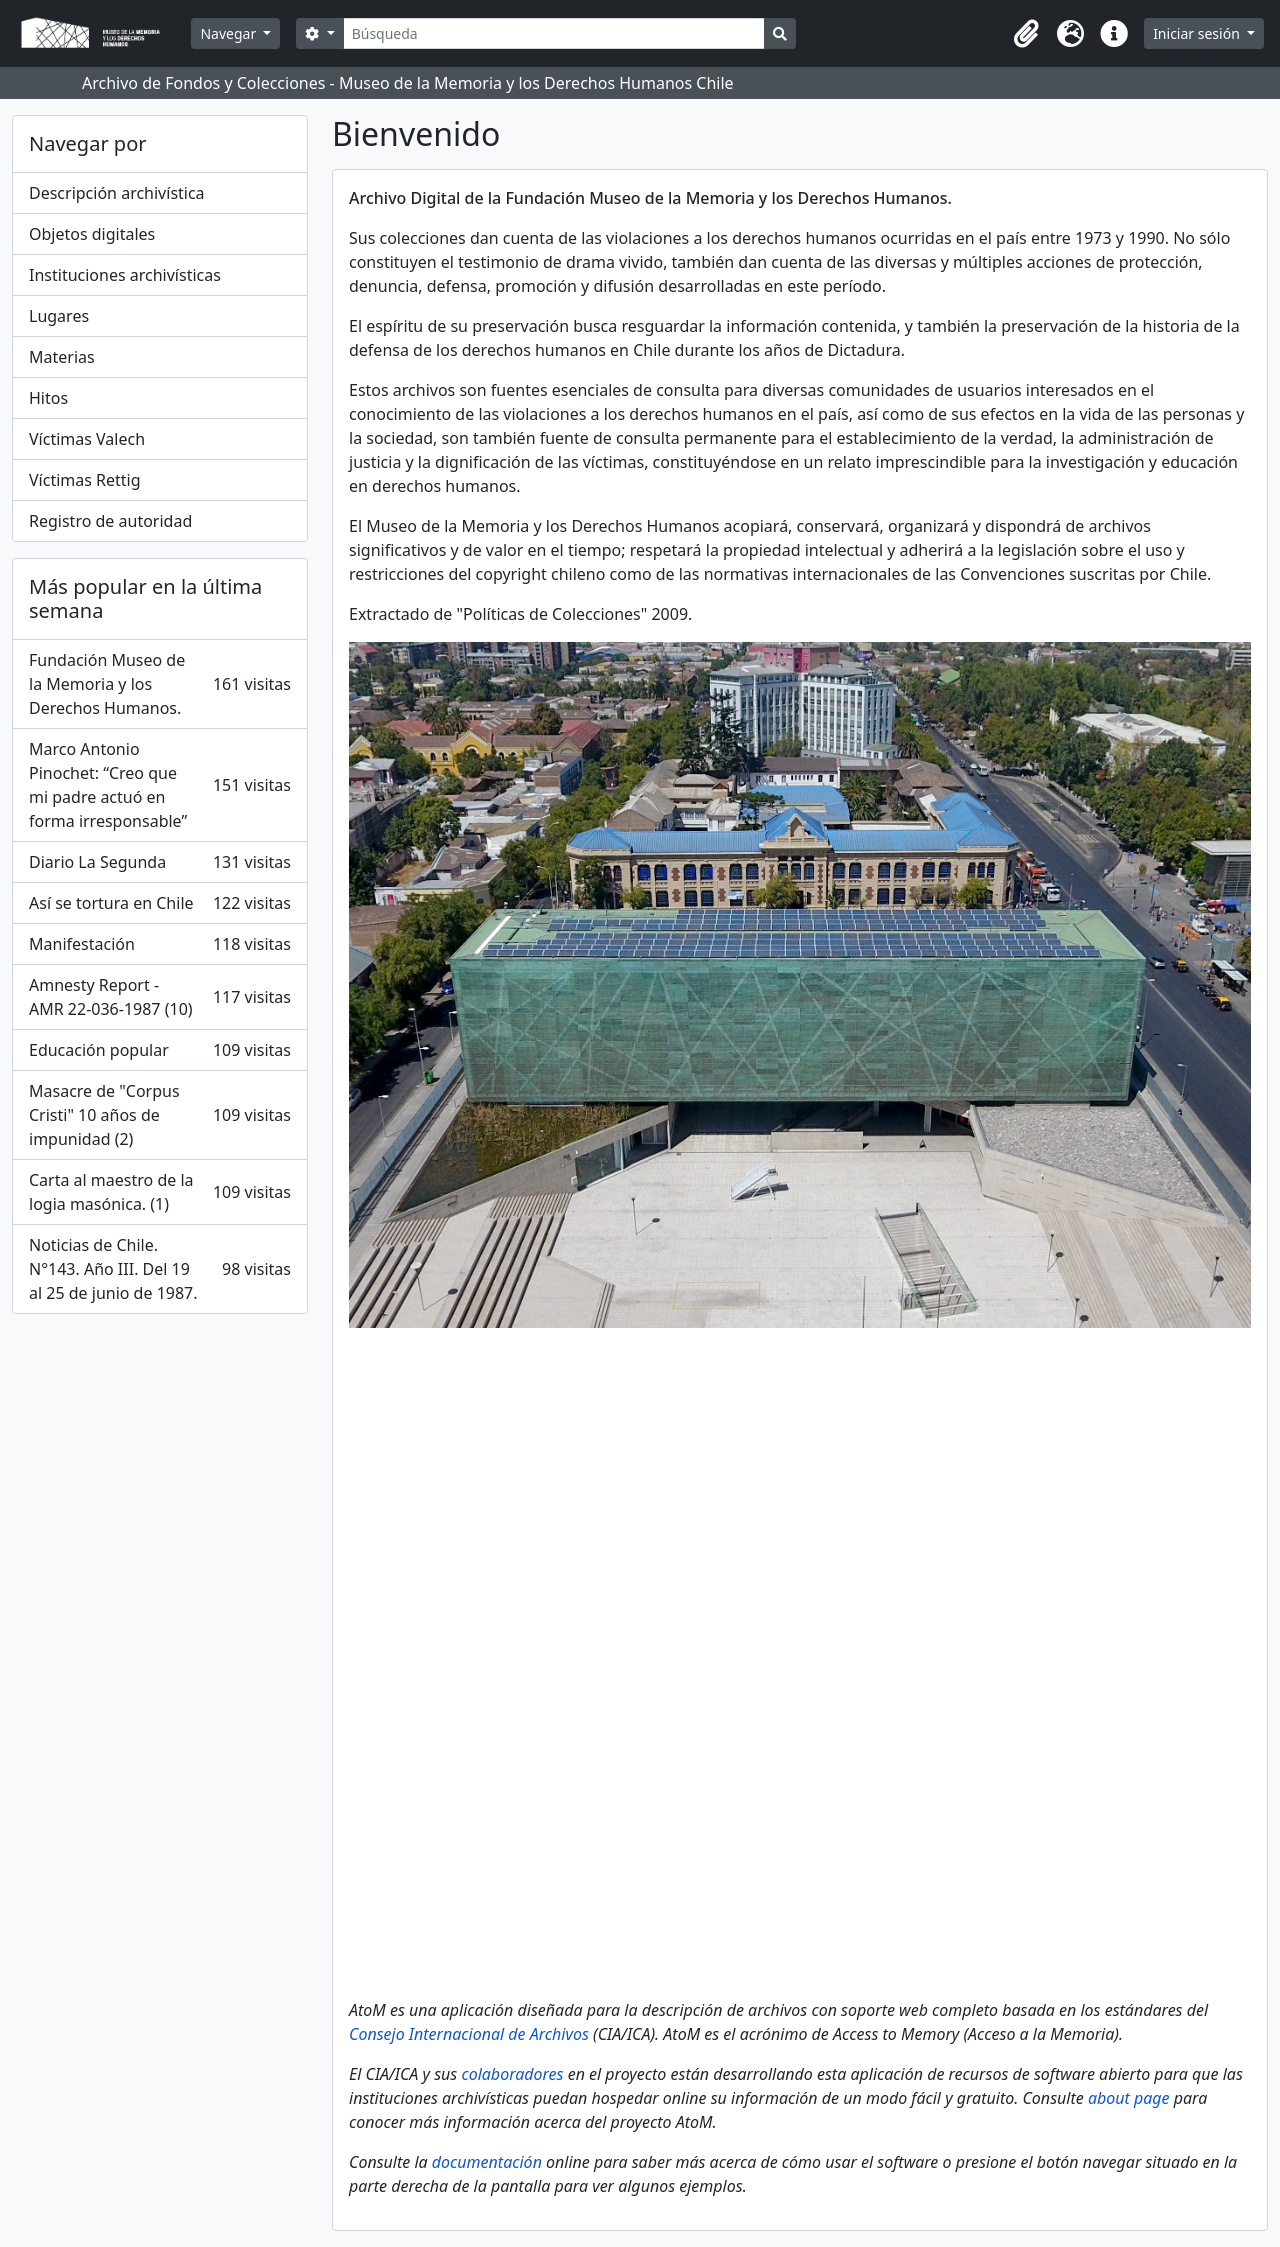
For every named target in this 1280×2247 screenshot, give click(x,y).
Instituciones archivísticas (125, 275)
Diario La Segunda (160, 862)
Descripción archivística (117, 193)
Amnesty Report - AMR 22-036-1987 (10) (160, 997)
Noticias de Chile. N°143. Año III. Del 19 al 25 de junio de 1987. (160, 1269)
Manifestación (160, 944)
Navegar (229, 33)
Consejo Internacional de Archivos (469, 2034)
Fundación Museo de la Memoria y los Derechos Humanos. (160, 684)
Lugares (59, 316)
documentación (487, 2162)
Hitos (48, 398)
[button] (1026, 34)
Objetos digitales (92, 234)
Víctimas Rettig (85, 480)
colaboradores (512, 2074)
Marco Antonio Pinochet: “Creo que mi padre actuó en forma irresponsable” (160, 785)
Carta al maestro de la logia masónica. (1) (160, 1192)
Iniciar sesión (1198, 33)
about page (1129, 2098)
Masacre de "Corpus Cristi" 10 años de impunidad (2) (160, 1115)
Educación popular (160, 1050)
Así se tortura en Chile (160, 903)
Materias (62, 357)
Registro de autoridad (110, 521)
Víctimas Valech (87, 439)
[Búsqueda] (554, 33)
